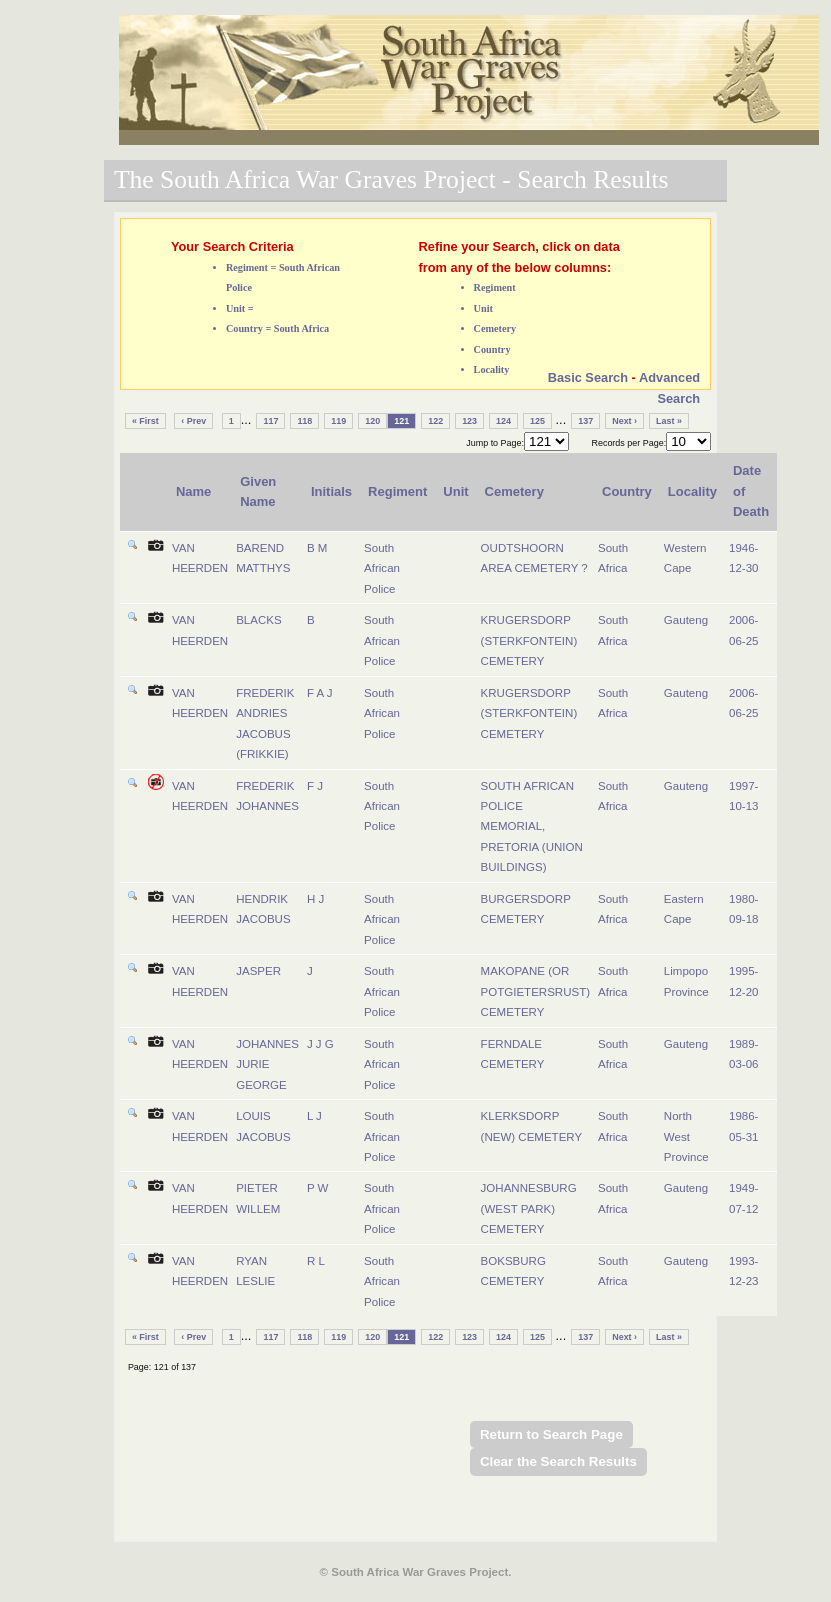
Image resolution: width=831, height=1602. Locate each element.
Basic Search (588, 377)
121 (401, 421)
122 (435, 421)
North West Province (686, 1136)
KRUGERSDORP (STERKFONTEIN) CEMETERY (529, 640)
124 (503, 421)
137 (585, 421)
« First (145, 421)
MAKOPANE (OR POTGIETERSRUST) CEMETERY (535, 991)
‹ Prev (193, 421)
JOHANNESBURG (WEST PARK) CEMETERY (529, 1208)
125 (537, 421)
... (246, 419)
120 (372, 421)
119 (338, 421)
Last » (669, 421)
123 (469, 421)
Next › (624, 421)
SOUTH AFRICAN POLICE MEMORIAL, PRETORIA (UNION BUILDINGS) (532, 827)
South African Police (382, 568)
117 (270, 421)
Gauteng (686, 620)
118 (304, 421)
